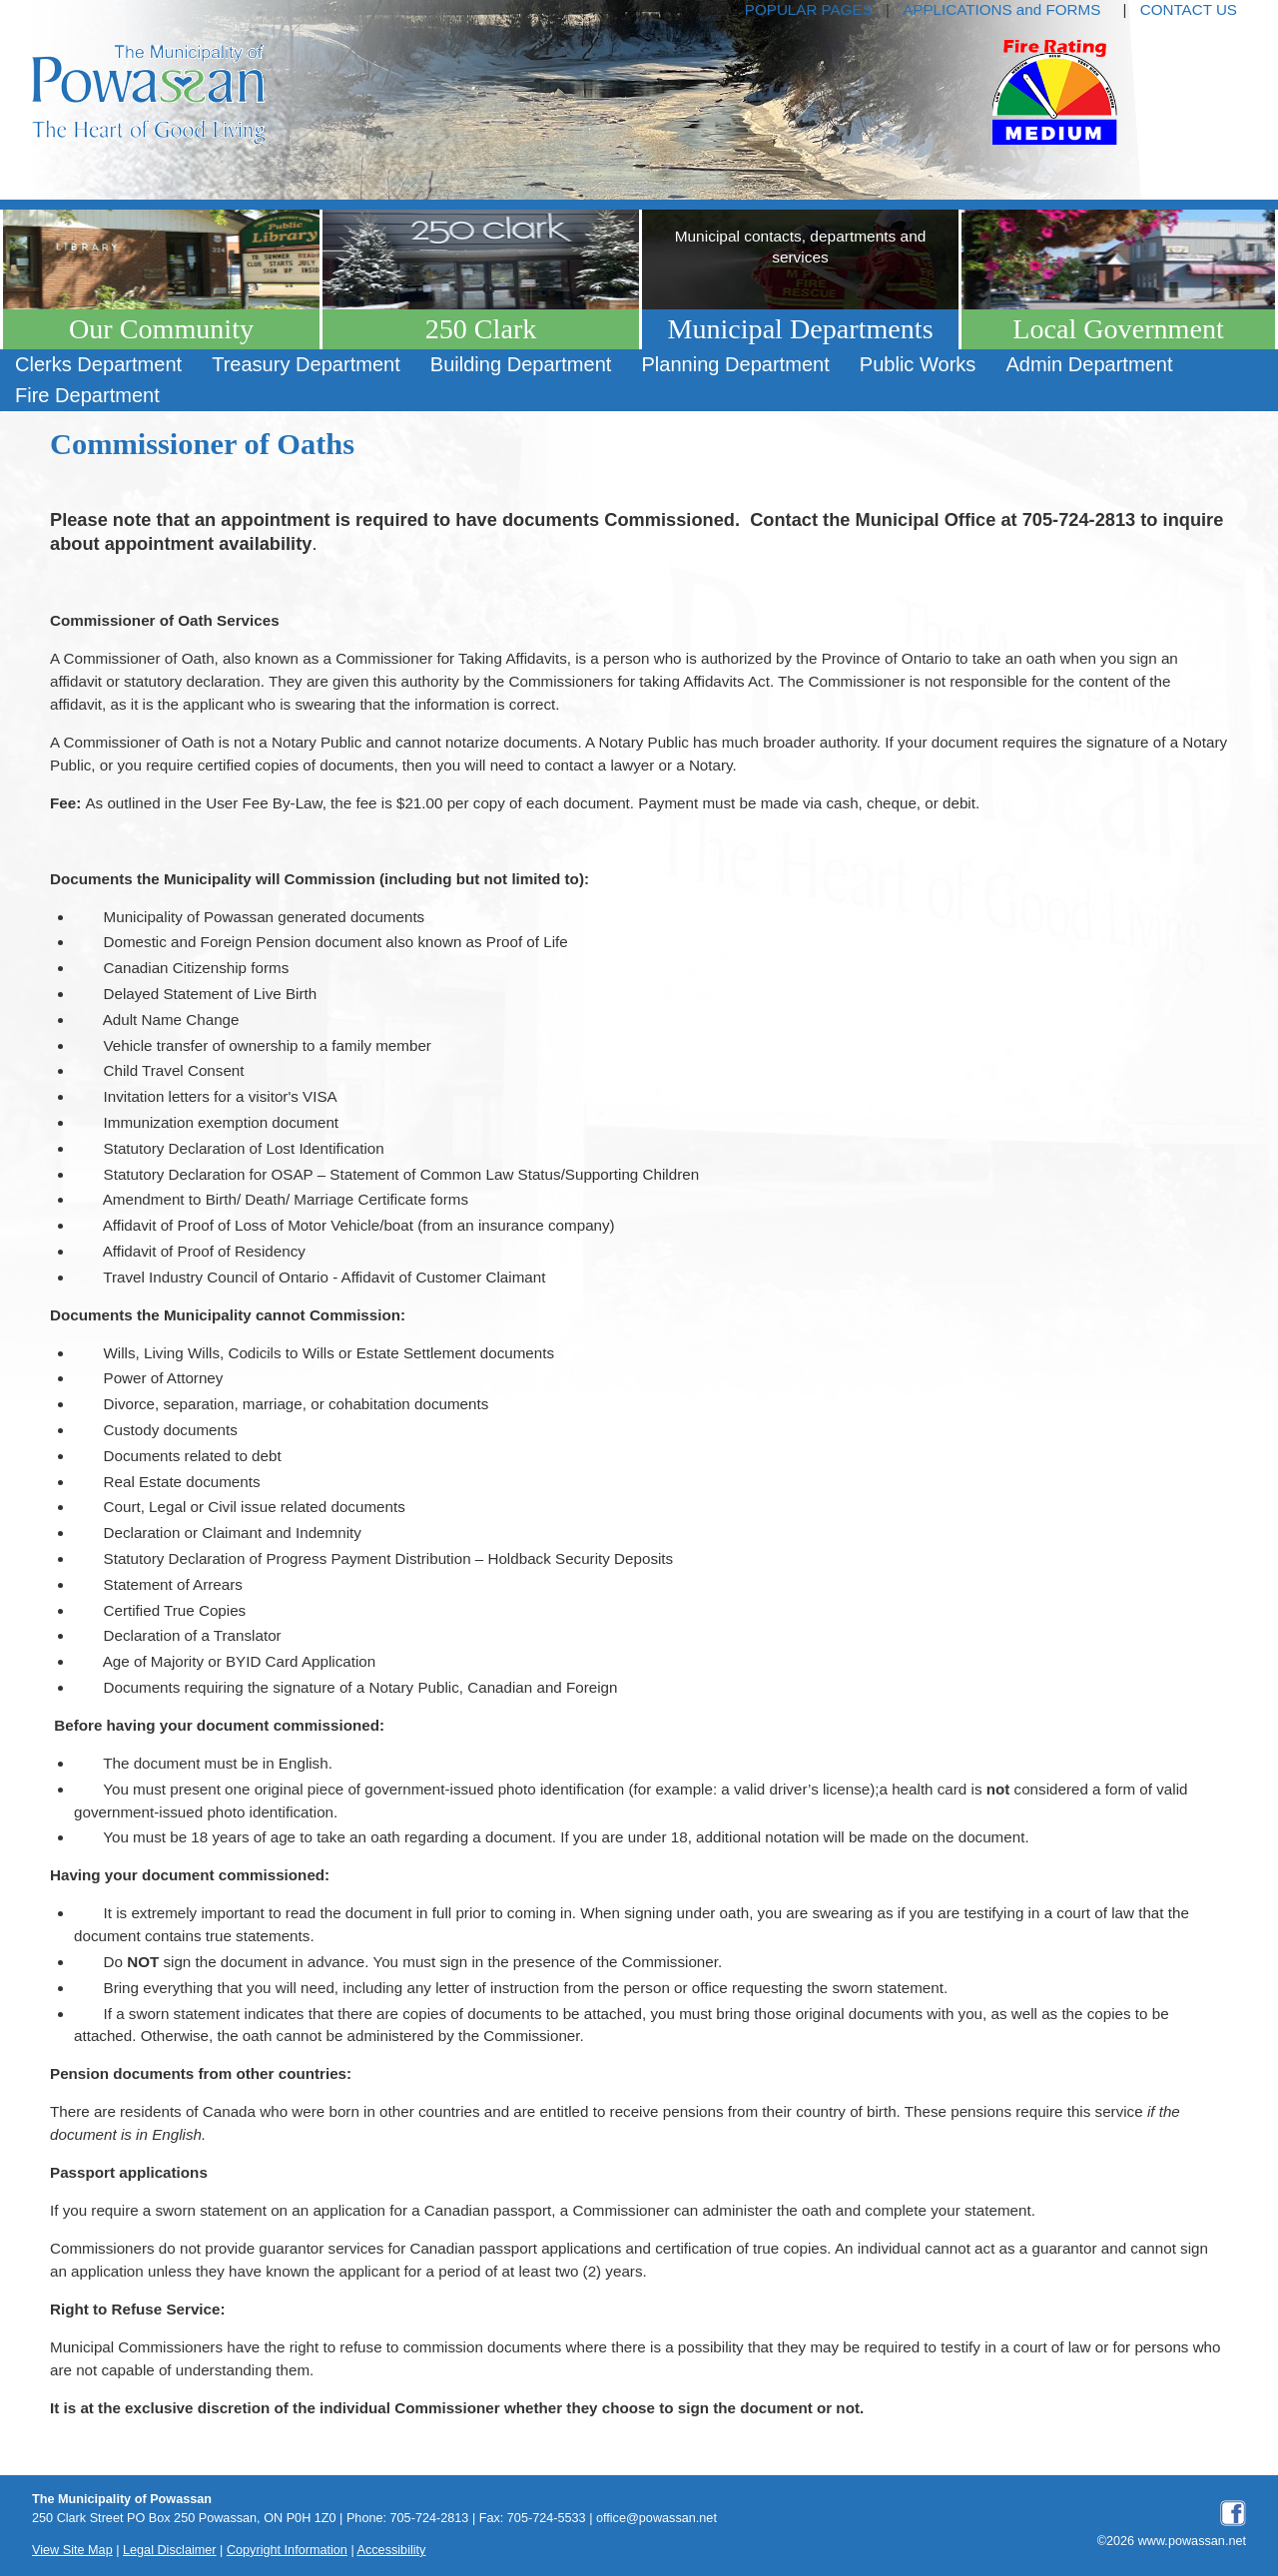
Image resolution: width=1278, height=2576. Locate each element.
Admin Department (1088, 364)
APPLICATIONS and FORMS (1001, 9)
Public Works (918, 364)
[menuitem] (98, 364)
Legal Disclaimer (170, 2550)
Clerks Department (98, 364)
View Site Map (72, 2550)
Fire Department (87, 395)
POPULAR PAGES (809, 9)
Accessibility (391, 2550)
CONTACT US (1188, 9)
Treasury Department (306, 364)
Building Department (521, 364)
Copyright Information (287, 2550)
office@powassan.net (656, 2518)
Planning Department (735, 364)
